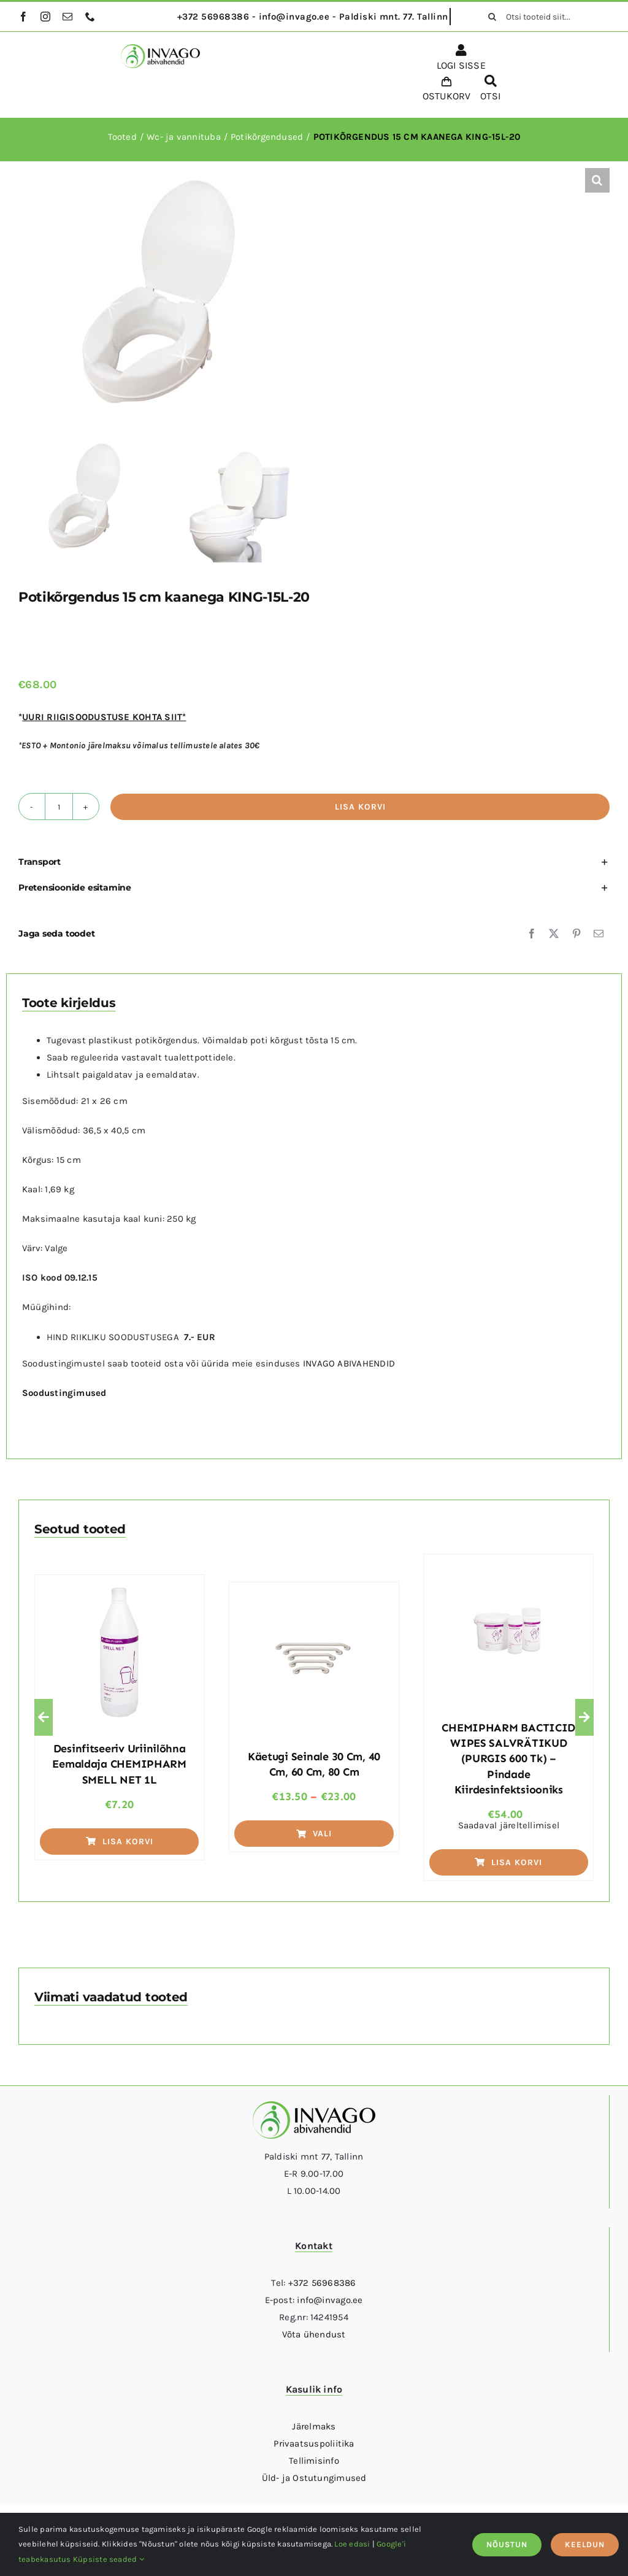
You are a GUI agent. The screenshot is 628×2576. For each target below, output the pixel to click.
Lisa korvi (360, 807)
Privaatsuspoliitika (314, 2443)
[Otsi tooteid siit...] (545, 16)
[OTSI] (490, 90)
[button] (597, 180)
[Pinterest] (576, 933)
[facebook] (23, 16)
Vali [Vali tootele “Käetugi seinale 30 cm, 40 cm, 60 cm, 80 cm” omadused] (314, 1833)
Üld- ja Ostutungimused (314, 2477)
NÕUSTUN (506, 2544)
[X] (554, 933)
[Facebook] (532, 933)
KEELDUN (585, 2544)
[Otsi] (492, 16)
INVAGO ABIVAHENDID (349, 1363)
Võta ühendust (314, 2334)
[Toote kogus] (58, 806)
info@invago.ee (329, 2300)
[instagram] (45, 16)
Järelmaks (313, 2426)
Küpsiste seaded (108, 2559)
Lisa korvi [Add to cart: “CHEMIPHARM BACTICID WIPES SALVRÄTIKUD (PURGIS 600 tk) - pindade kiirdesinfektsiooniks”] (508, 1862)
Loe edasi (352, 2543)
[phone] (90, 16)
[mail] (67, 16)
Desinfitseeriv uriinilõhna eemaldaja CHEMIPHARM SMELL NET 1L (119, 1764)
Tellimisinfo (314, 2460)
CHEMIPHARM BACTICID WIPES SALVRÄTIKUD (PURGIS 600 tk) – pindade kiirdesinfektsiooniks (508, 1758)
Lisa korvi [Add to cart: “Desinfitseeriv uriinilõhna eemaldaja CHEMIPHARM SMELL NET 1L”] (119, 1841)
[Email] (599, 933)
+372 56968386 (322, 2282)
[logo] (160, 48)
